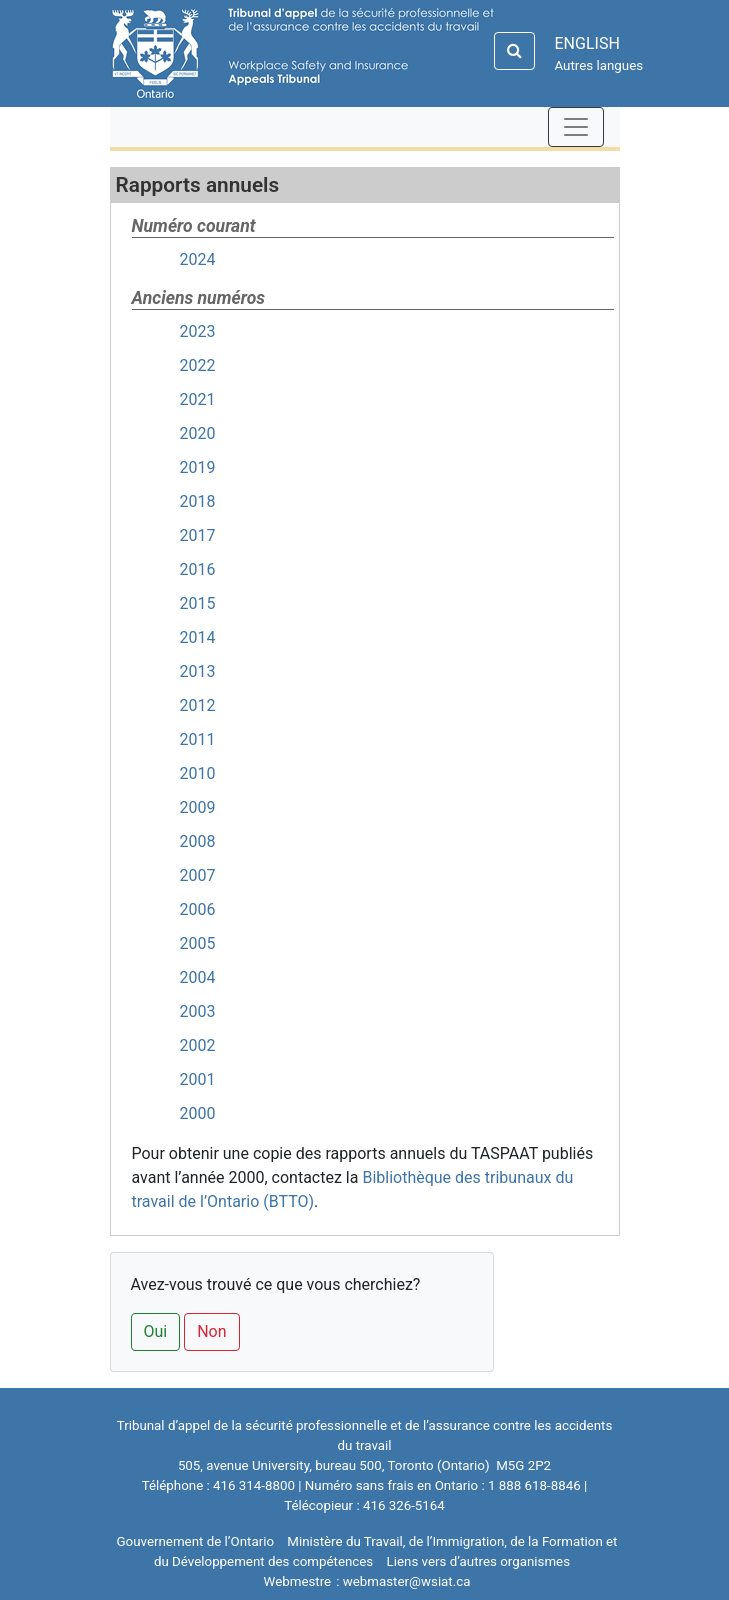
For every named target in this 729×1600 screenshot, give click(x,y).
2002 (198, 1045)
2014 (198, 637)
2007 (198, 875)
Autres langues (599, 65)
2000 (198, 1113)
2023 (198, 331)
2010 (198, 773)
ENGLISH (587, 43)
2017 (198, 535)
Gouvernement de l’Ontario (196, 1541)
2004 (198, 977)
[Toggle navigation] (576, 127)
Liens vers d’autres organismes (478, 1561)
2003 (198, 1011)
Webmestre (298, 1581)
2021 (198, 399)
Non (211, 1331)
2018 (198, 501)
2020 (198, 433)
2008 (198, 841)
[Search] (514, 51)
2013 (198, 671)
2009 (198, 807)
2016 (198, 569)
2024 (198, 259)
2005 (198, 943)
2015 (198, 603)
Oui (156, 1331)
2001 (198, 1079)
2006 (198, 909)
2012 (198, 705)
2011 (198, 739)
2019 (198, 467)
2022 (198, 365)
